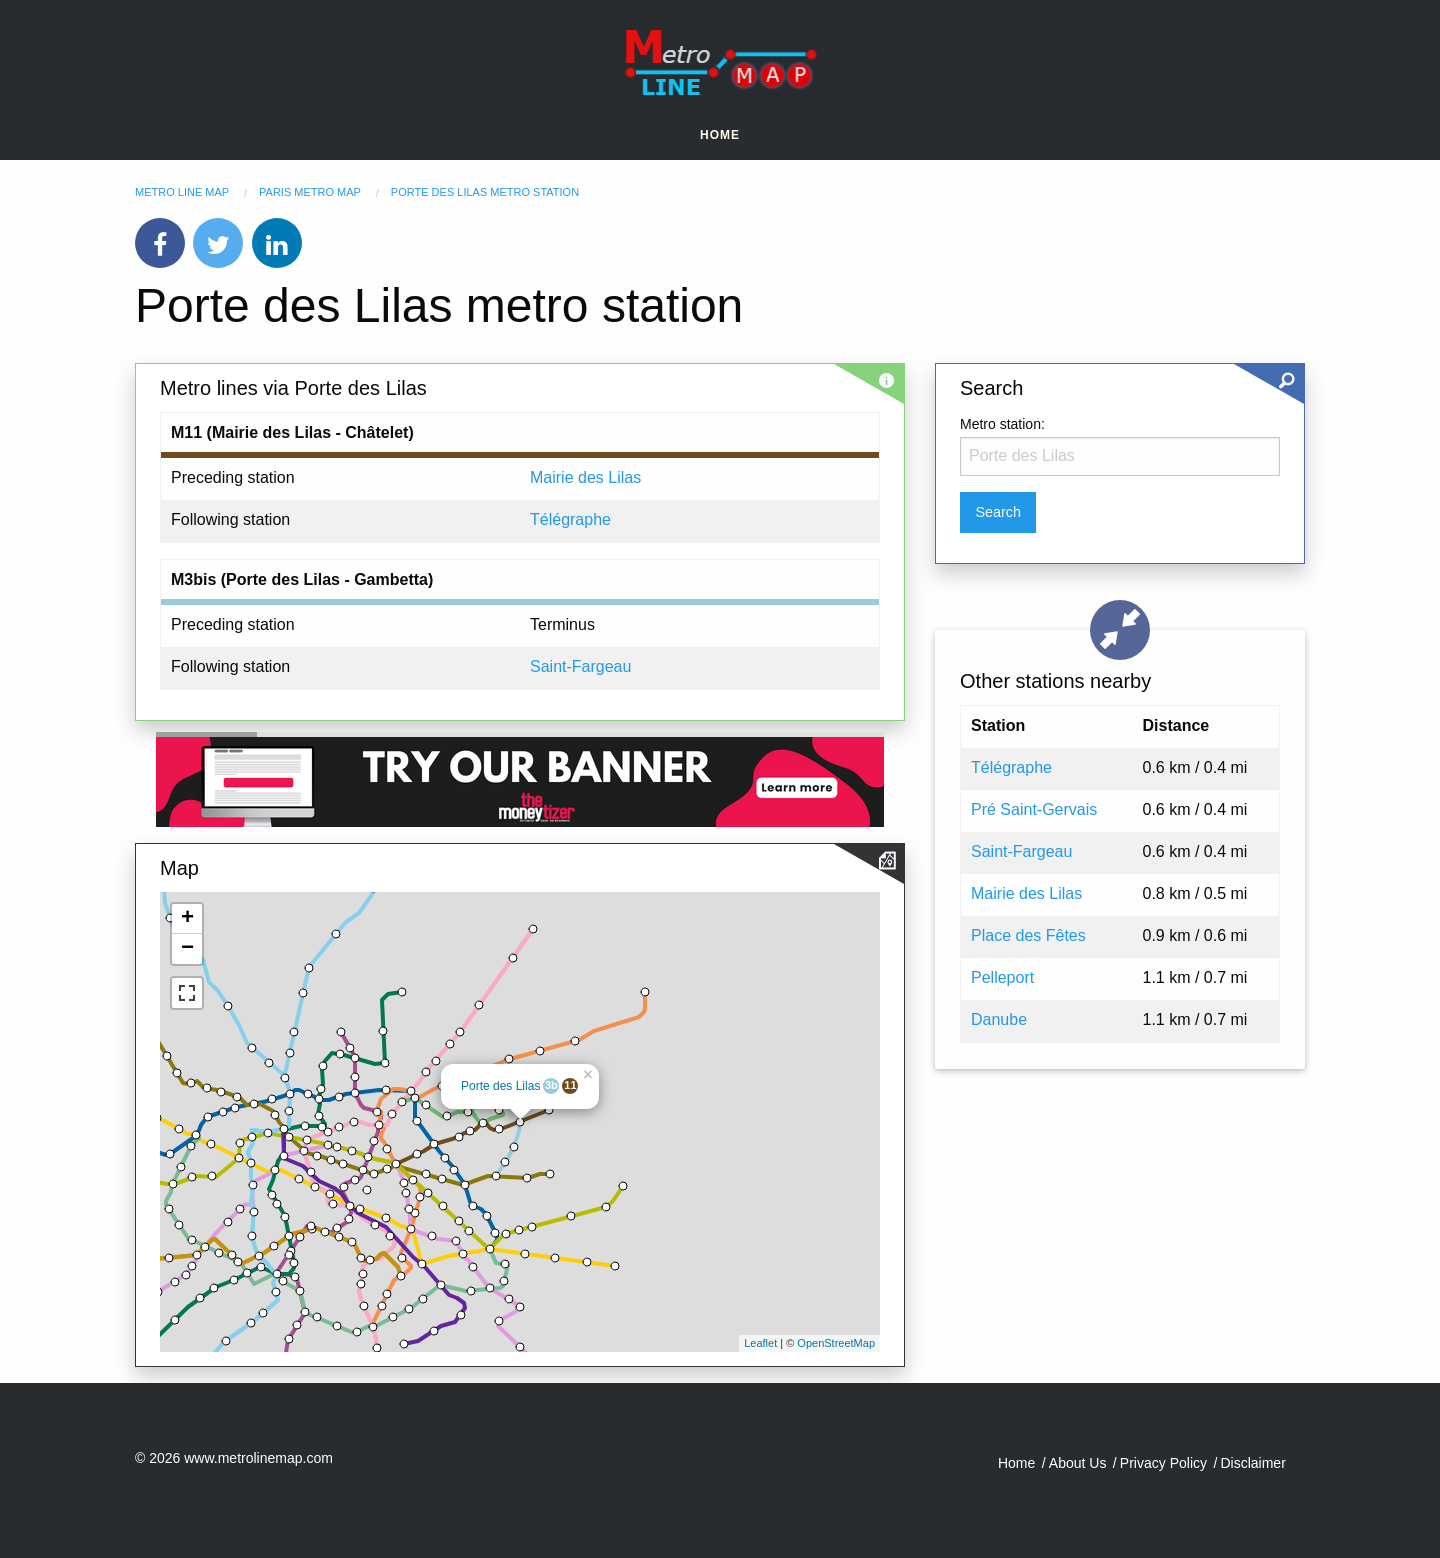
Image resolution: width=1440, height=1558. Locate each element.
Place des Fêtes (1028, 935)
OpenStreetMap (836, 1343)
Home (720, 135)
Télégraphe (570, 519)
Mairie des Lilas (585, 477)
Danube (999, 1019)
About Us (1078, 1463)
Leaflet (760, 1343)
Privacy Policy (1163, 1463)
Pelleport (1002, 977)
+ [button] (187, 919)
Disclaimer (1252, 1463)
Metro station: (1002, 424)
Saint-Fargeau (580, 666)
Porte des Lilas (500, 1086)
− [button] (187, 949)
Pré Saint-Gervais (1034, 809)
